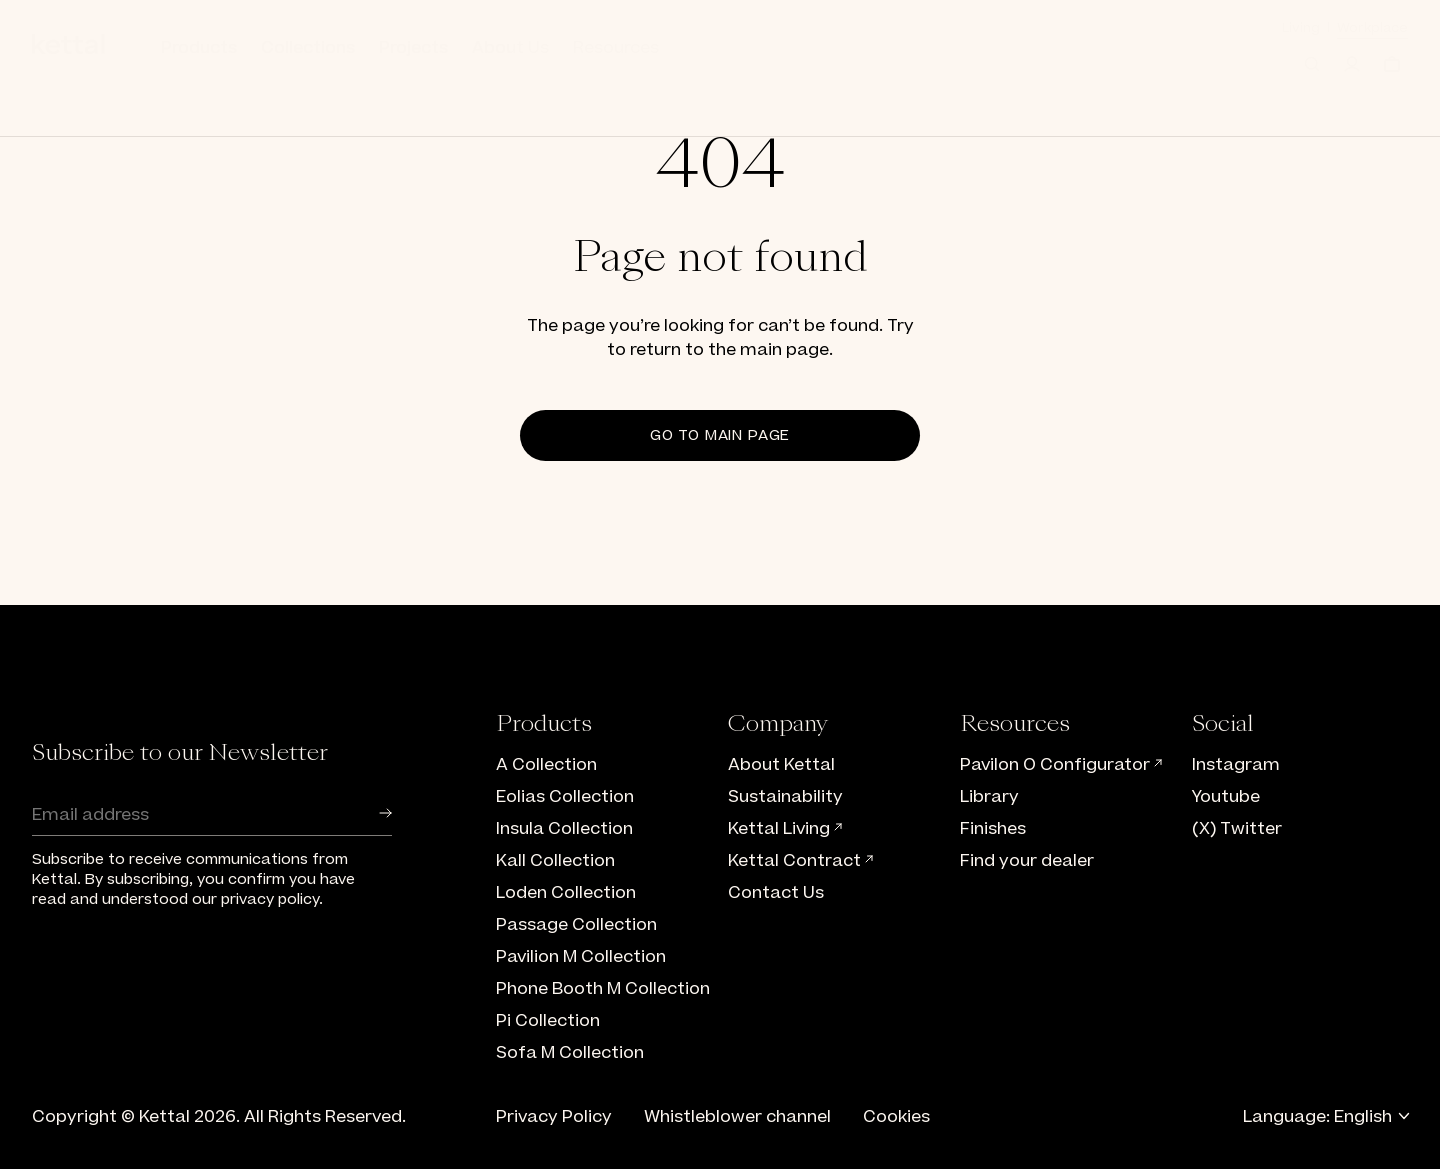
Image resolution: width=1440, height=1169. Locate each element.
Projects (413, 48)
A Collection (546, 765)
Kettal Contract (801, 861)
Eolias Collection (565, 797)
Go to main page (720, 435)
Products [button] (199, 48)
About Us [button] (510, 48)
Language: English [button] (1325, 1117)
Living (1301, 27)
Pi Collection (548, 1021)
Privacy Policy (554, 1117)
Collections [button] (308, 48)
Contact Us (776, 893)
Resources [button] (616, 48)
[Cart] (1392, 64)
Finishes (993, 829)
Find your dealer (1027, 861)
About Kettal (781, 765)
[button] (1312, 64)
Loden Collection (566, 893)
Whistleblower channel (737, 1117)
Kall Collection (555, 861)
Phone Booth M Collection (603, 989)
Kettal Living (786, 829)
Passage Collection (576, 925)
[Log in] (1352, 64)
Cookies (896, 1117)
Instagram (1236, 765)
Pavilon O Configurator (1062, 765)
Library (989, 797)
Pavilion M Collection (581, 957)
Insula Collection (564, 829)
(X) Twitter (1237, 829)
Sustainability (785, 797)
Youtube (1226, 797)
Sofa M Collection (570, 1053)
